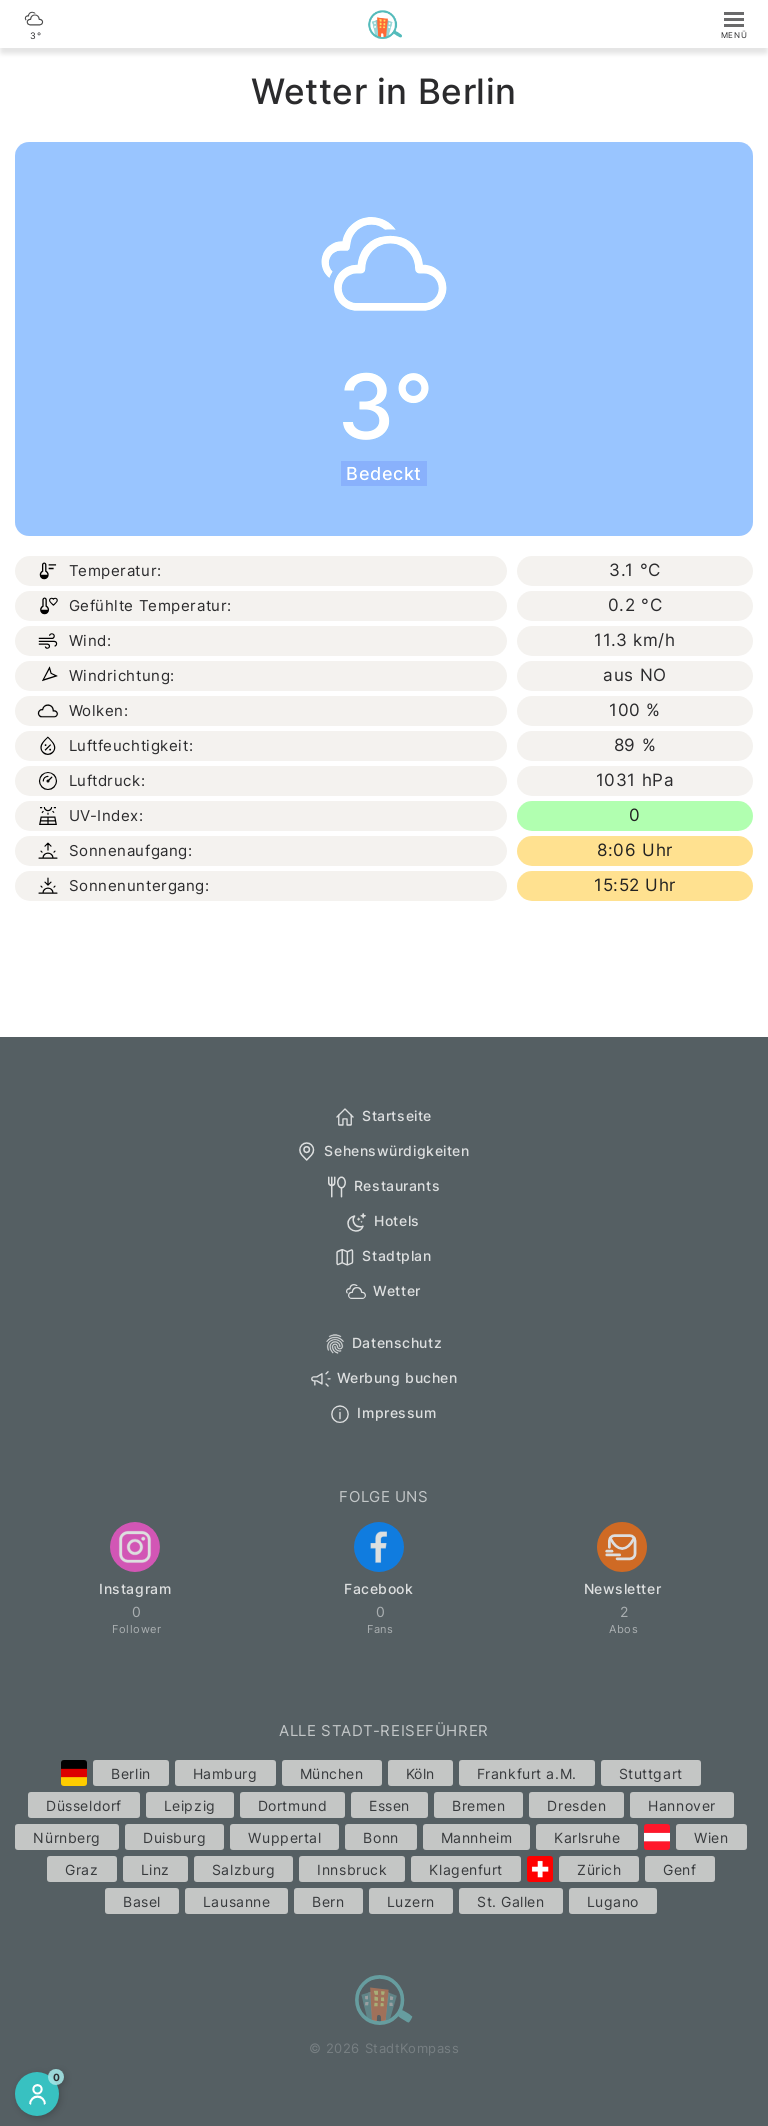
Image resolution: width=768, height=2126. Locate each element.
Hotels (382, 1222)
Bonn (380, 1837)
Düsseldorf (84, 1805)
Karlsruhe (587, 1837)
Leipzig (190, 1805)
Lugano (613, 1901)
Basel (142, 1901)
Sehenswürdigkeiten (382, 1152)
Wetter (382, 1292)
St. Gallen (511, 1901)
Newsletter (623, 1559)
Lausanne (236, 1901)
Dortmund (292, 1805)
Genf (679, 1869)
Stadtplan (382, 1257)
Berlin (130, 1773)
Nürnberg (66, 1837)
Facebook (378, 1559)
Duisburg (174, 1837)
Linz (155, 1869)
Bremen (478, 1805)
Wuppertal (284, 1837)
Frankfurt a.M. (527, 1773)
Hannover (681, 1805)
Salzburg (243, 1869)
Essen (389, 1805)
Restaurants (382, 1187)
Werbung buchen (383, 1379)
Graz (81, 1869)
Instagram (135, 1559)
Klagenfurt (466, 1869)
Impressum (382, 1414)
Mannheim (476, 1837)
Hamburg (225, 1773)
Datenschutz (382, 1344)
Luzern (411, 1901)
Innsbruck (352, 1869)
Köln (420, 1773)
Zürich (599, 1869)
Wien (711, 1837)
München (332, 1773)
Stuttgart (651, 1773)
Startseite (382, 1117)
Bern (328, 1901)
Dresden (576, 1805)
